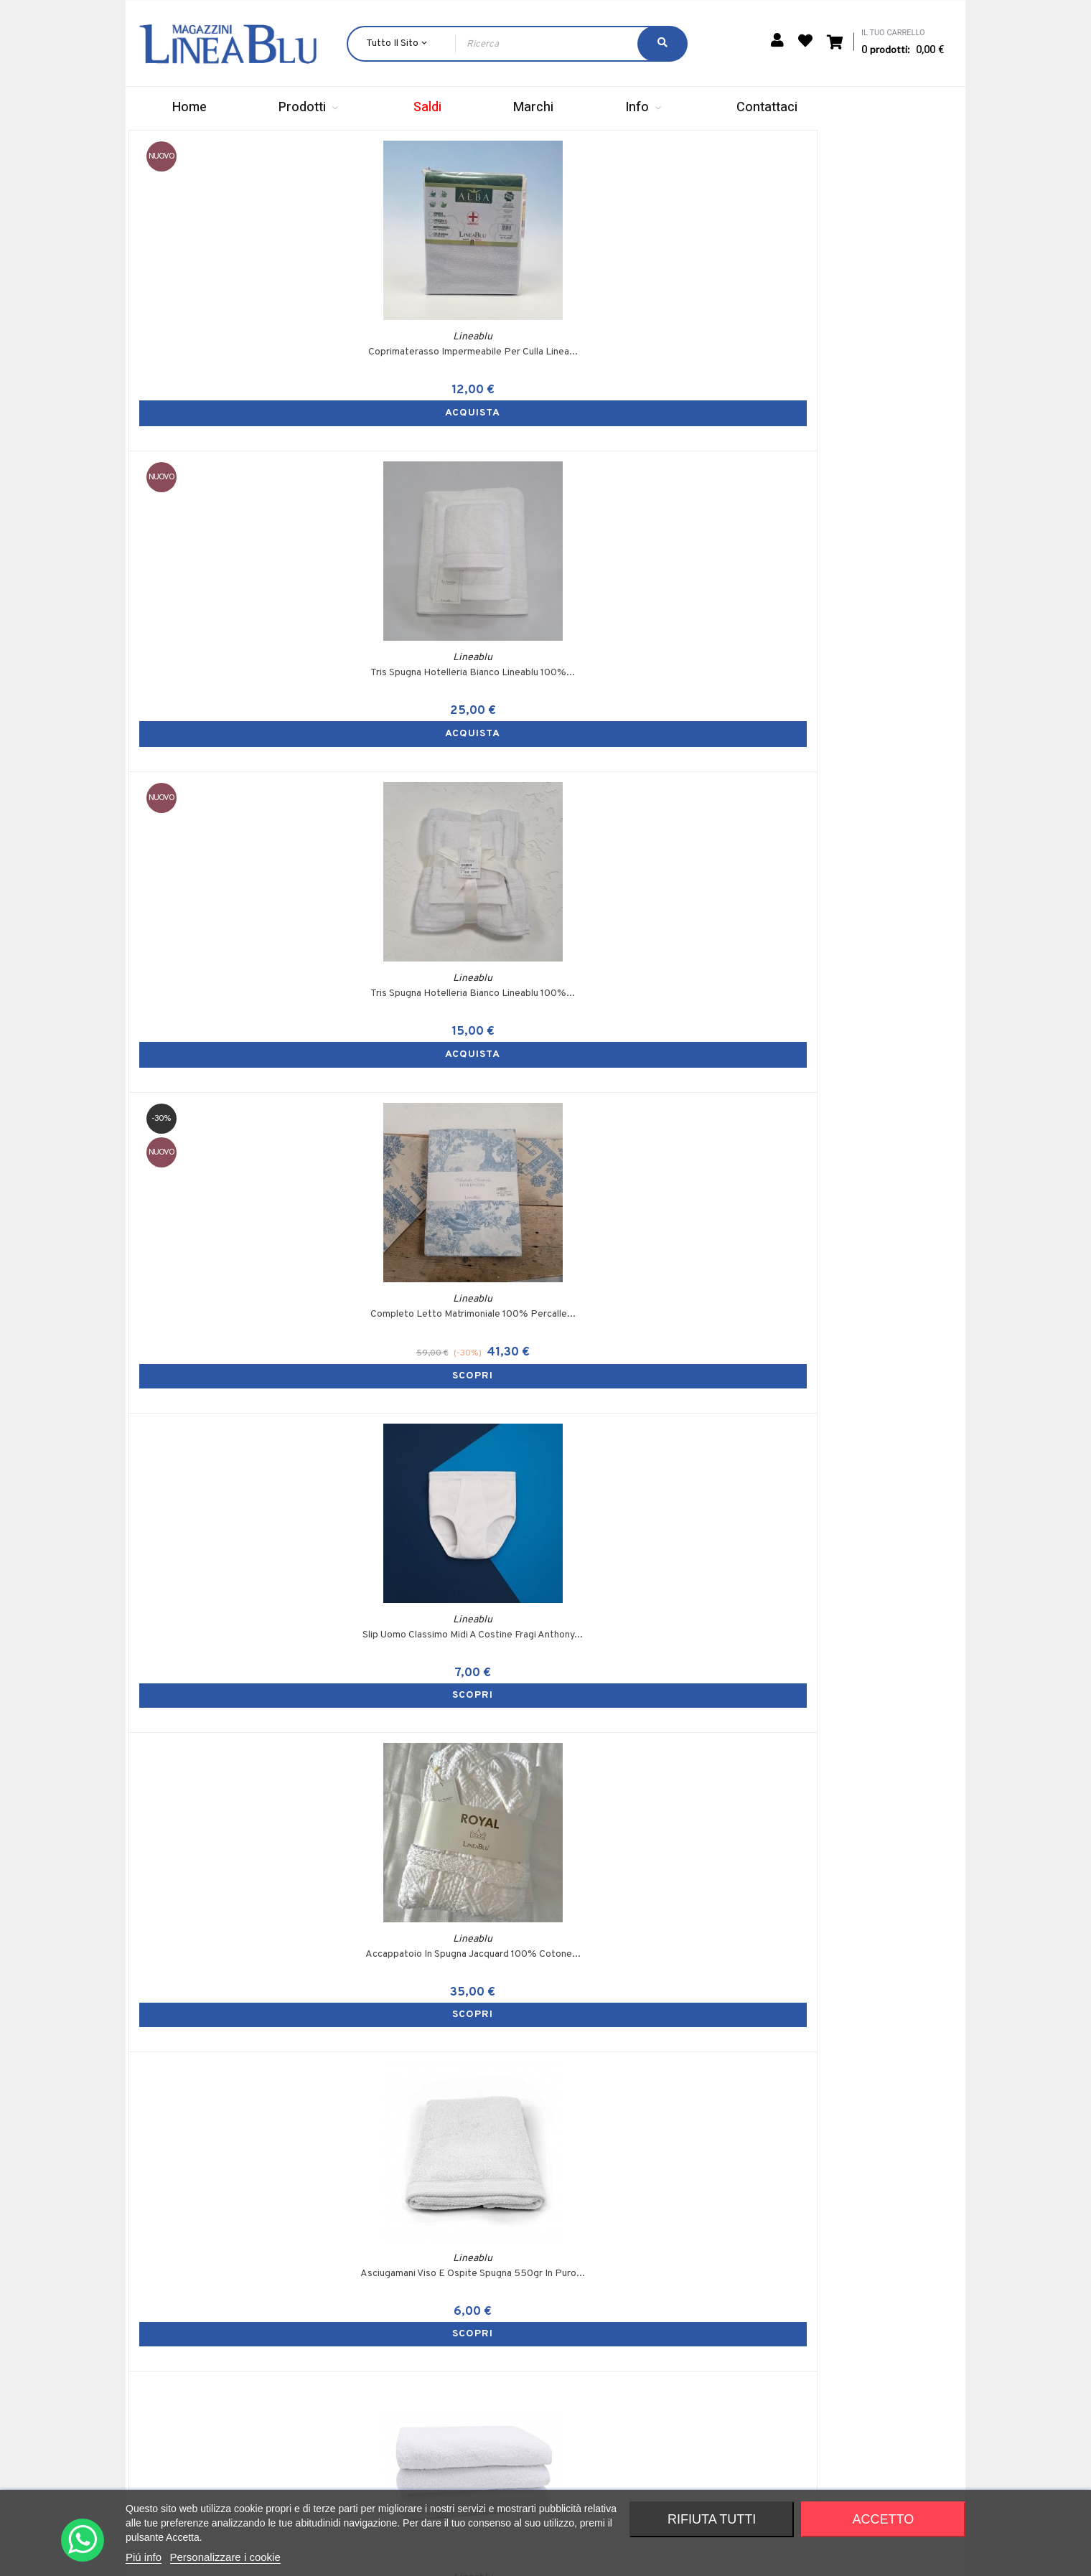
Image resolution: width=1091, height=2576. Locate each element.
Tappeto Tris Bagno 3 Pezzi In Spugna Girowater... (232, 1453)
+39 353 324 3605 (273, 2437)
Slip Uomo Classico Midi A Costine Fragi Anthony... (858, 1130)
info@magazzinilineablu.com (272, 2464)
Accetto (883, 2519)
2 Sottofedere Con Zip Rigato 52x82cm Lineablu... (232, 1772)
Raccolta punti (697, 2426)
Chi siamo (686, 2328)
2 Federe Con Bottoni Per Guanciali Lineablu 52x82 (650, 2091)
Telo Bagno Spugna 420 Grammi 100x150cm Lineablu (441, 2091)
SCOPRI (858, 546)
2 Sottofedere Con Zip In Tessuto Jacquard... (441, 1772)
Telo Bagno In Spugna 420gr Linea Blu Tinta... (858, 811)
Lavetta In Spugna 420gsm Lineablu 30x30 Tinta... (858, 1453)
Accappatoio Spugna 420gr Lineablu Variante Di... (649, 1772)
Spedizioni (688, 2352)
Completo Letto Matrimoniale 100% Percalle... (858, 490)
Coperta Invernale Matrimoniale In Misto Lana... (233, 1130)
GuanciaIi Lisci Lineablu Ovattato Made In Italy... (441, 1130)
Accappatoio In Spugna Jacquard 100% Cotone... (441, 811)
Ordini (533, 2377)
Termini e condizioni (890, 2328)
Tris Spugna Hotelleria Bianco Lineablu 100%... (441, 490)
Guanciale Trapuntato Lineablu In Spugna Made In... (650, 1130)
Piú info (143, 2557)
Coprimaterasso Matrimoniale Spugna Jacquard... (858, 2091)
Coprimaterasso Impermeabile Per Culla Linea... (232, 490)
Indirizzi (537, 2401)
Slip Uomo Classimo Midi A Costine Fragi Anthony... (232, 811)
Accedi (535, 2328)
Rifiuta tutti (712, 2519)
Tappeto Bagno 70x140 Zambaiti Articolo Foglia (441, 1453)
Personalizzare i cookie (225, 2557)
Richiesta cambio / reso (717, 2474)
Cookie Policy (877, 2352)
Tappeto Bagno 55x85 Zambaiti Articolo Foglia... (649, 1453)
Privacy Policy (878, 2377)
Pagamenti (689, 2377)
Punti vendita (694, 2401)
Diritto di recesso (885, 2401)
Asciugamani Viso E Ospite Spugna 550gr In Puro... (649, 811)
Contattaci (689, 2450)
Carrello (537, 2352)
